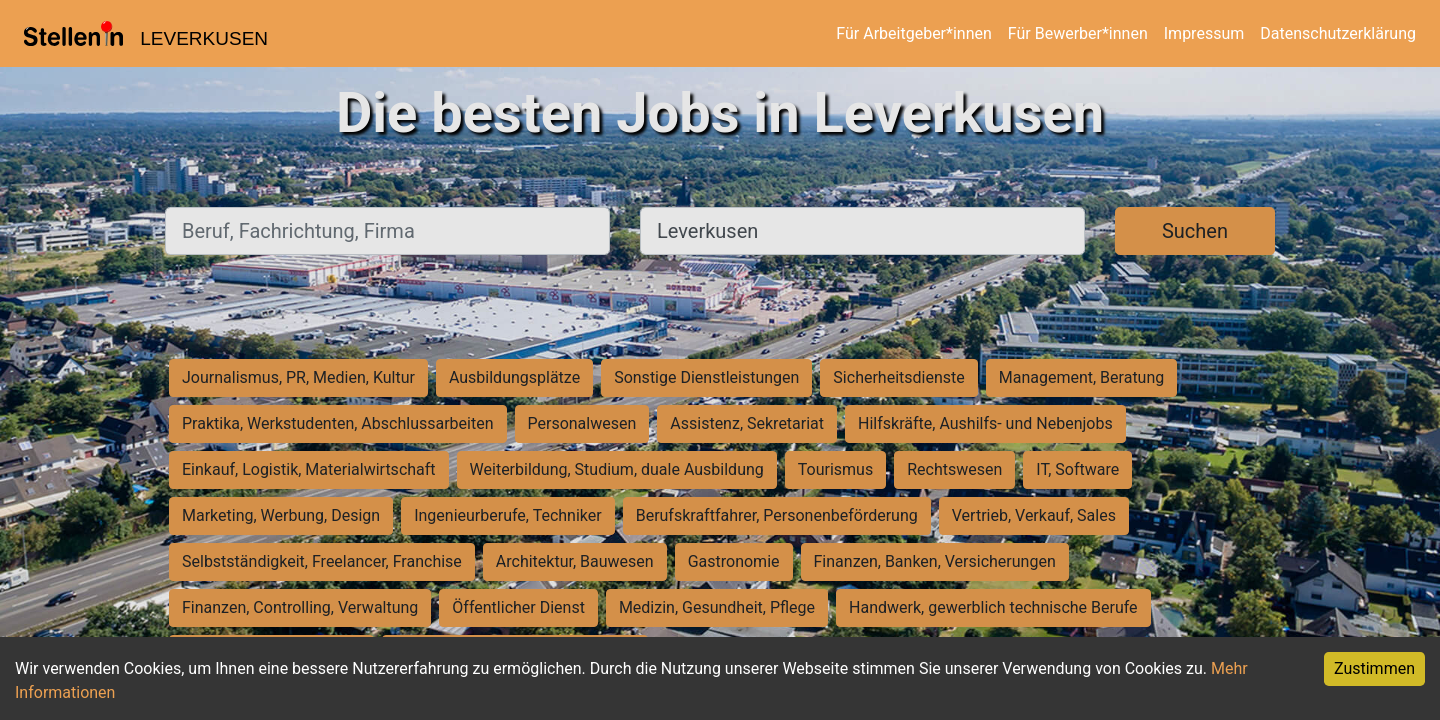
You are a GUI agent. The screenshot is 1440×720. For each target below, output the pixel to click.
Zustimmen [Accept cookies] (1374, 668)
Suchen (1195, 231)
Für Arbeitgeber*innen (913, 33)
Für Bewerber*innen (1078, 33)
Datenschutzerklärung (1338, 33)
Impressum (1204, 33)
